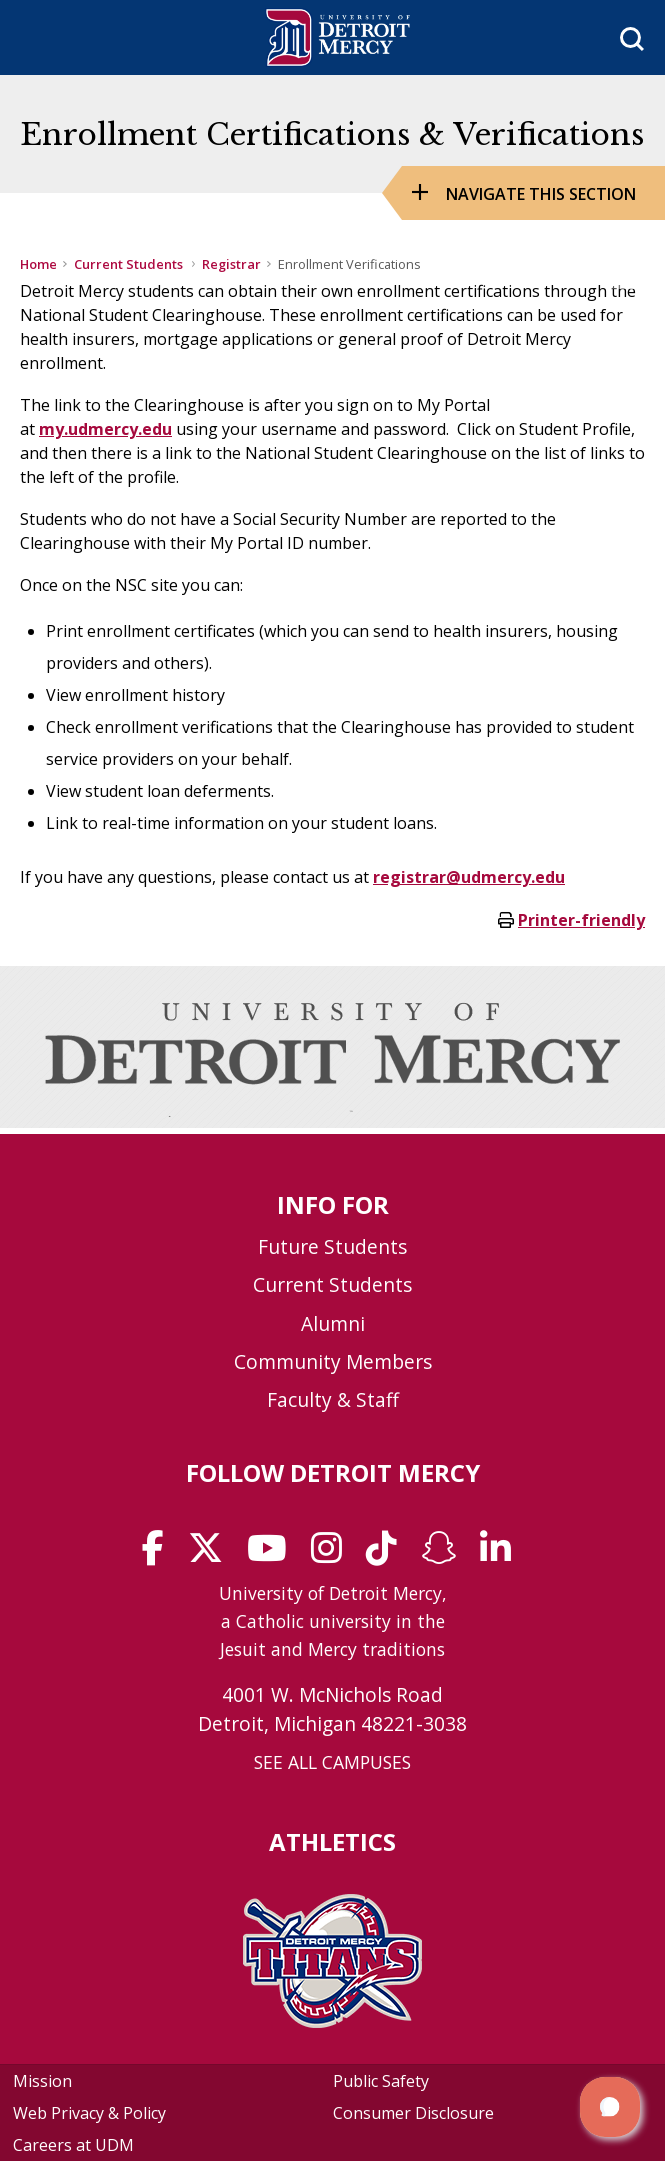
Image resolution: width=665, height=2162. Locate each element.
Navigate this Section (541, 194)
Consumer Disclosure (413, 2113)
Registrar (231, 264)
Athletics (332, 1841)
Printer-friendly (581, 920)
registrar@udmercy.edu (469, 877)
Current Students (130, 264)
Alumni (333, 1323)
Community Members (333, 1361)
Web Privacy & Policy (89, 2113)
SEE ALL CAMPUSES (332, 1762)
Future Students (332, 1246)
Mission (42, 2081)
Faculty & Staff (333, 1399)
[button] (610, 2107)
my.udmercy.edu (105, 429)
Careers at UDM (73, 2145)
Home (38, 264)
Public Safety (381, 2081)
